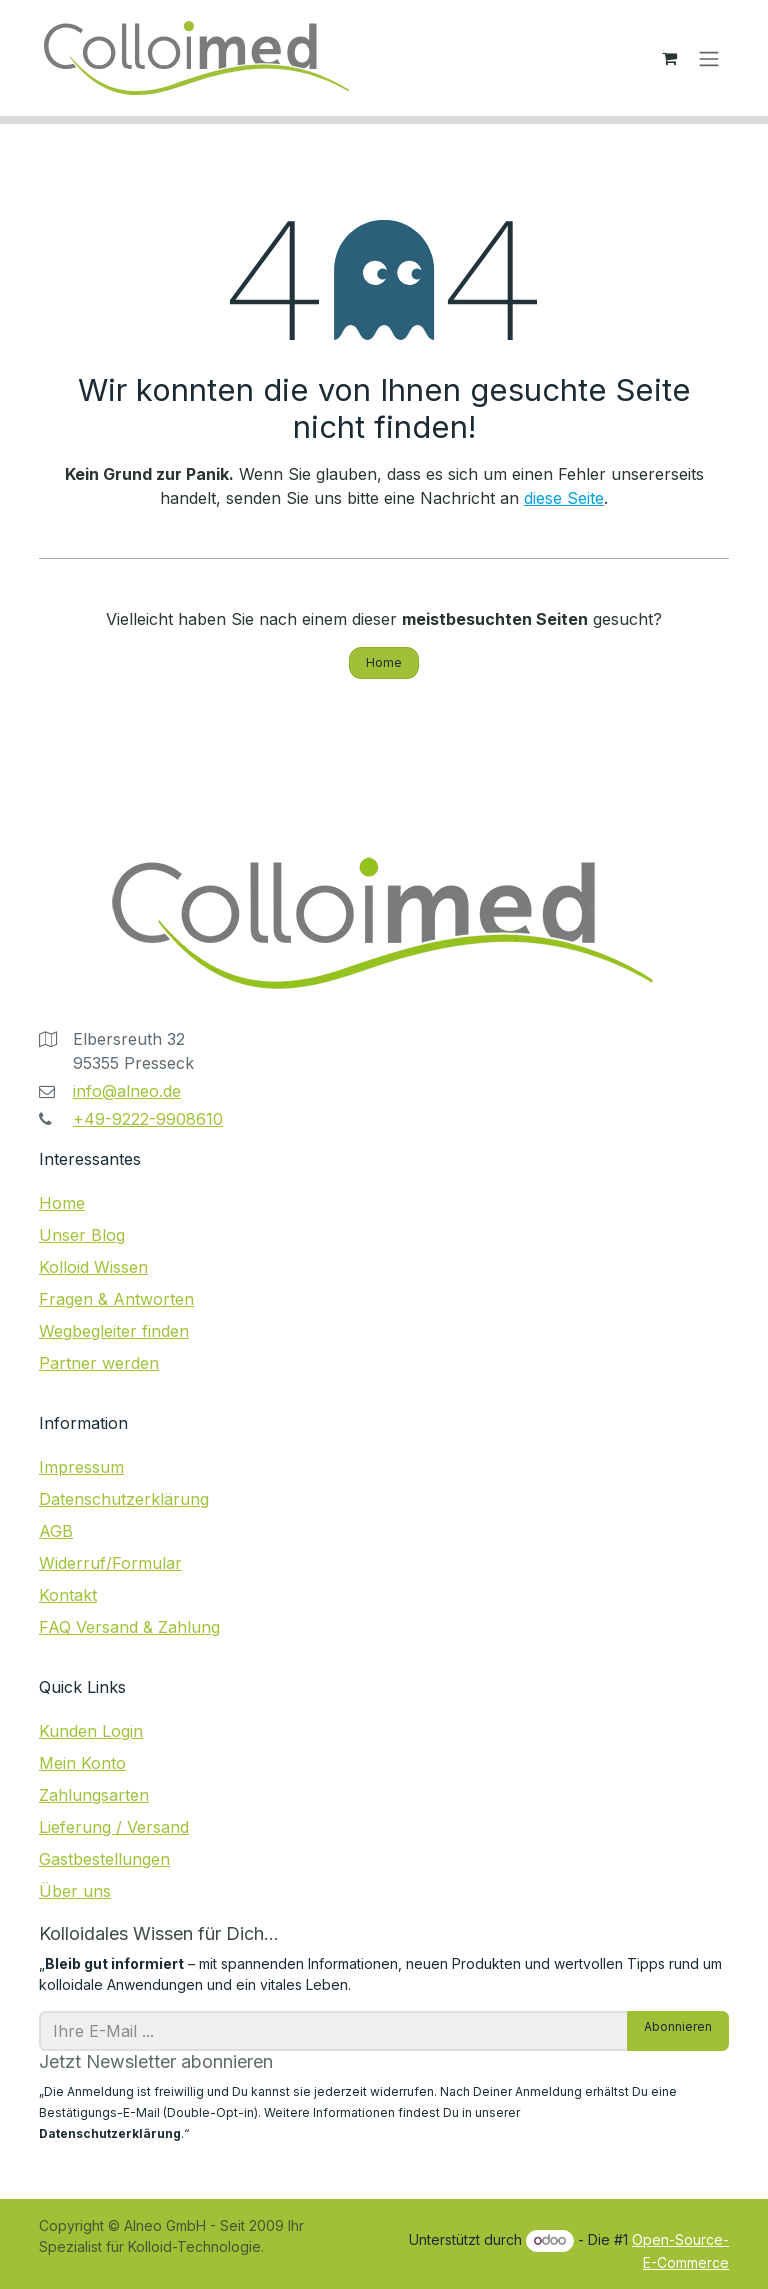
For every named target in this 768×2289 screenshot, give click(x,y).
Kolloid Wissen (93, 1267)
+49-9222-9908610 (148, 1119)
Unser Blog (82, 1235)
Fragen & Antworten (116, 1299)
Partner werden (99, 1363)
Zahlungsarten (94, 1795)
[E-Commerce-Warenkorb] (669, 58)
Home (384, 662)
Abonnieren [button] (678, 2026)
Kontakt (68, 1595)
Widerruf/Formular (110, 1563)
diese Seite (564, 498)
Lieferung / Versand (114, 1827)
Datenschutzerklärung (124, 1499)
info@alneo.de (127, 1091)
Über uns (75, 1891)
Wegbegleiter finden (114, 1331)
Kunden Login (91, 1731)
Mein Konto (82, 1763)
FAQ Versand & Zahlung (129, 1627)
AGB (56, 1531)
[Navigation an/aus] (709, 58)
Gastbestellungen (104, 1859)
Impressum (81, 1467)
